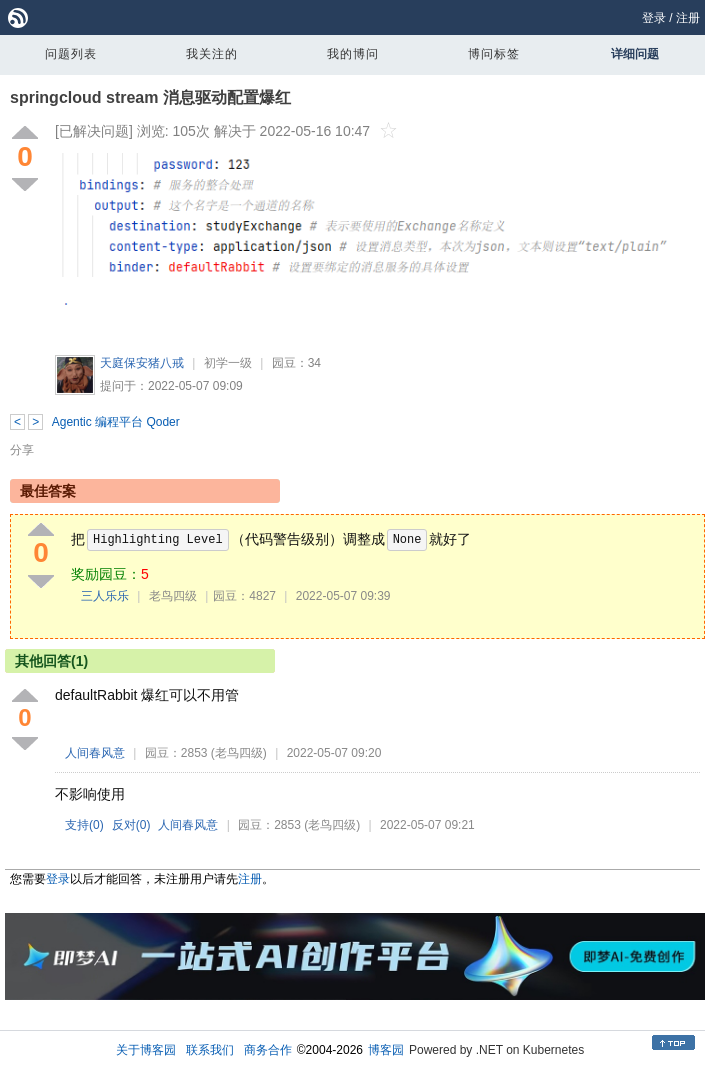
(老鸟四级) (239, 753)
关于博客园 (146, 1050)
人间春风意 (95, 753)
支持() (84, 825)
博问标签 (494, 54)
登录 (654, 18)
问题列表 (71, 54)
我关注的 (212, 54)
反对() (131, 825)
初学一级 (228, 363)
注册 (688, 18)
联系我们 (210, 1050)
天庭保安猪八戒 (142, 363)
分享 (22, 450)
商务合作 (268, 1050)
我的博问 (353, 54)
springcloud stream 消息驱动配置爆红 (150, 97)
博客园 (386, 1050)
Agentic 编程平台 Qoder (116, 422)
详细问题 (635, 54)
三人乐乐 (105, 596)
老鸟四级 (173, 596)
